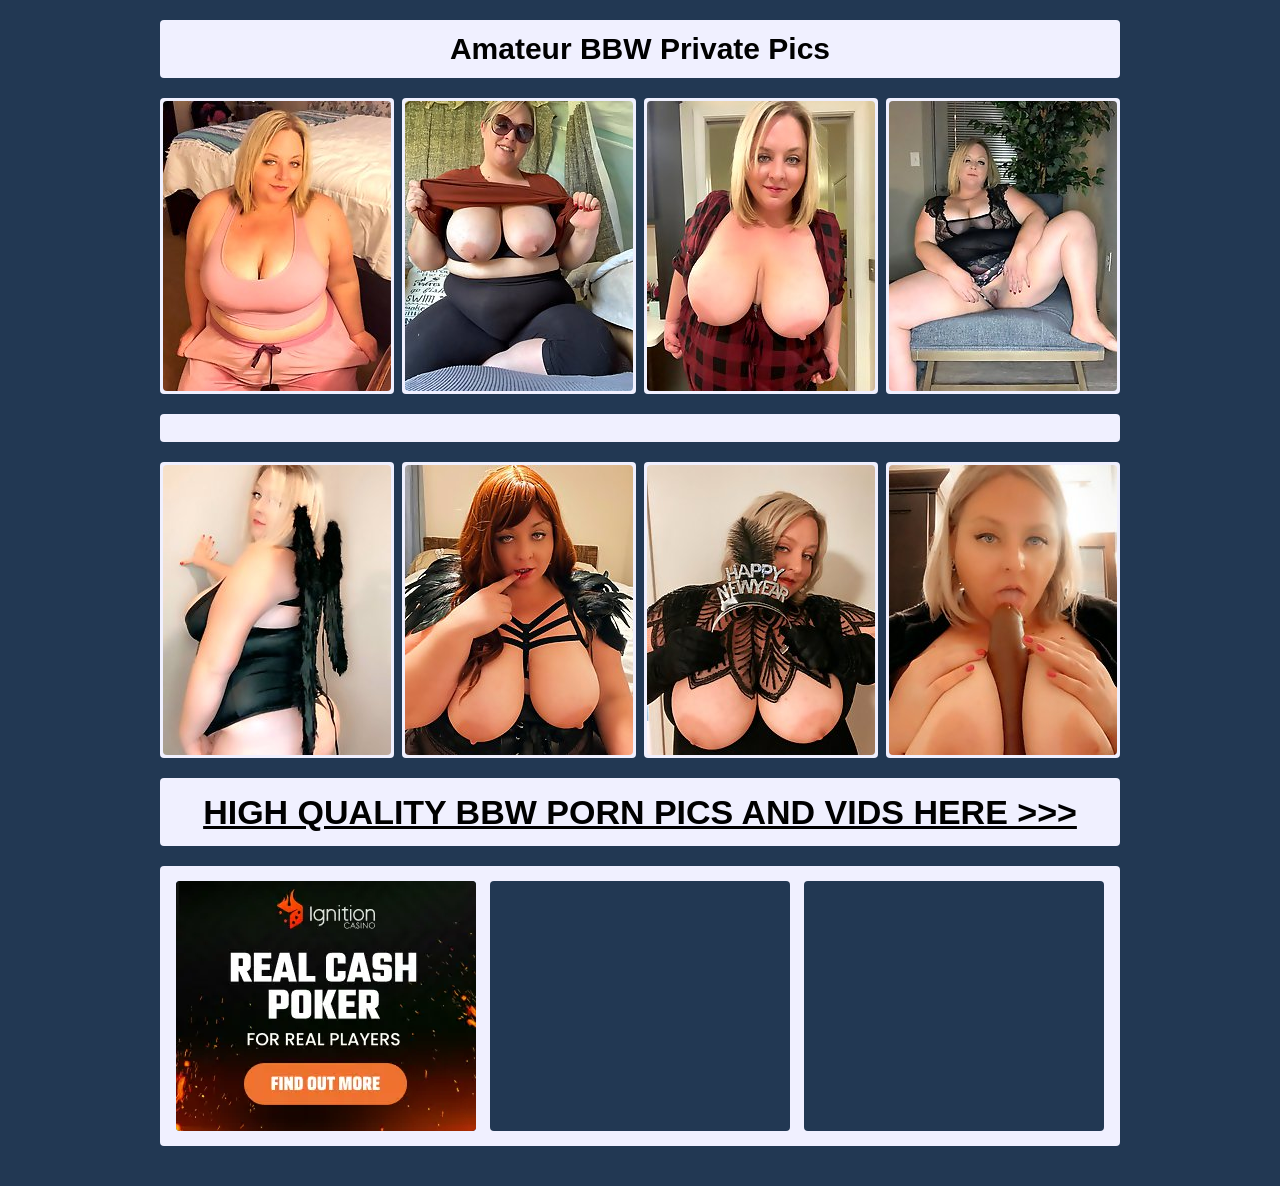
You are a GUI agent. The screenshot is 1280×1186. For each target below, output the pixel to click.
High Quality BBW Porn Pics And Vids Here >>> (640, 812)
